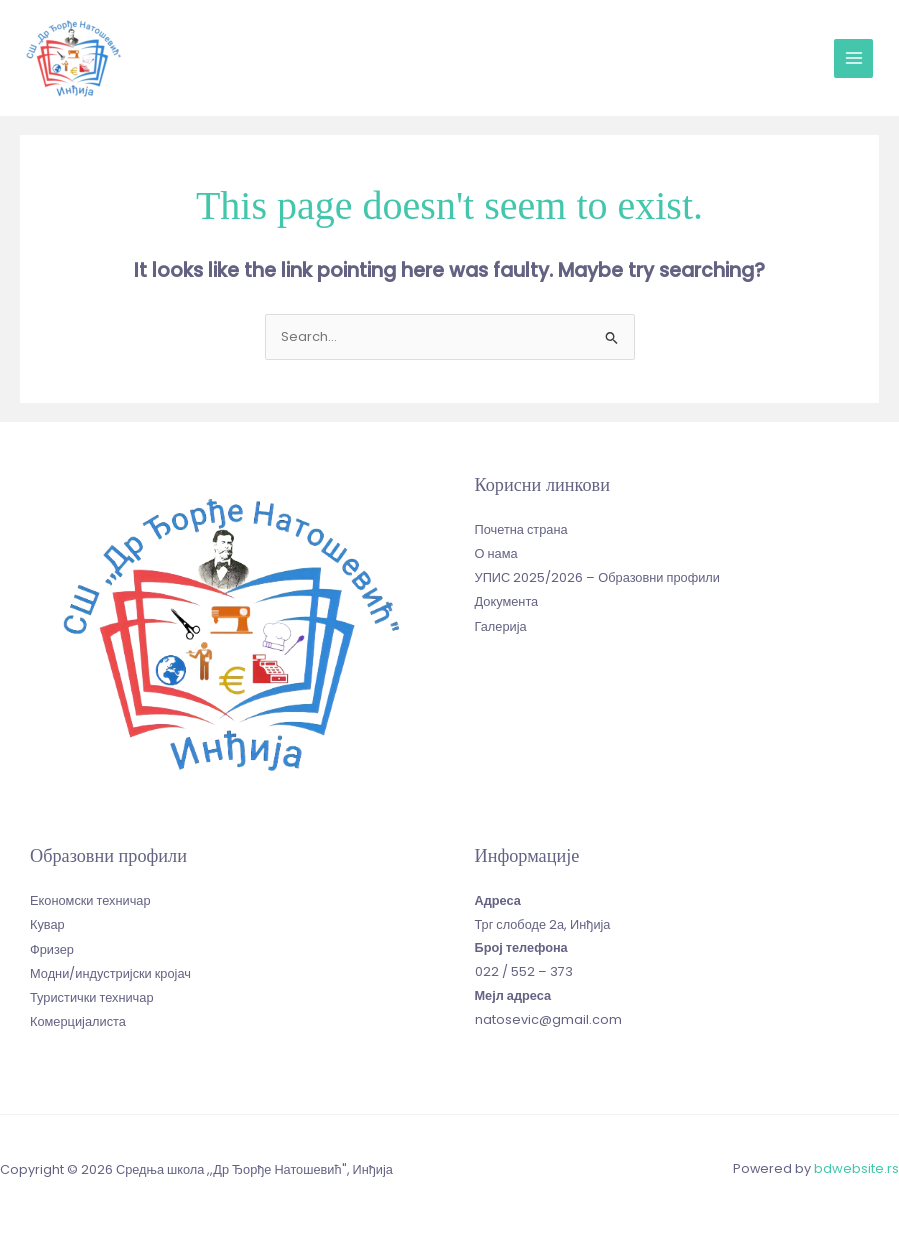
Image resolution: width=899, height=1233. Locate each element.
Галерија (501, 621)
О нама (496, 550)
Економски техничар (90, 898)
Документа (507, 598)
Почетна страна (521, 527)
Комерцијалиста (78, 1017)
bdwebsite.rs (857, 1167)
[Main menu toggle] (853, 58)
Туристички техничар (91, 993)
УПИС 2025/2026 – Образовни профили (597, 574)
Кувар (47, 922)
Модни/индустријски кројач (110, 969)
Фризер (52, 945)
